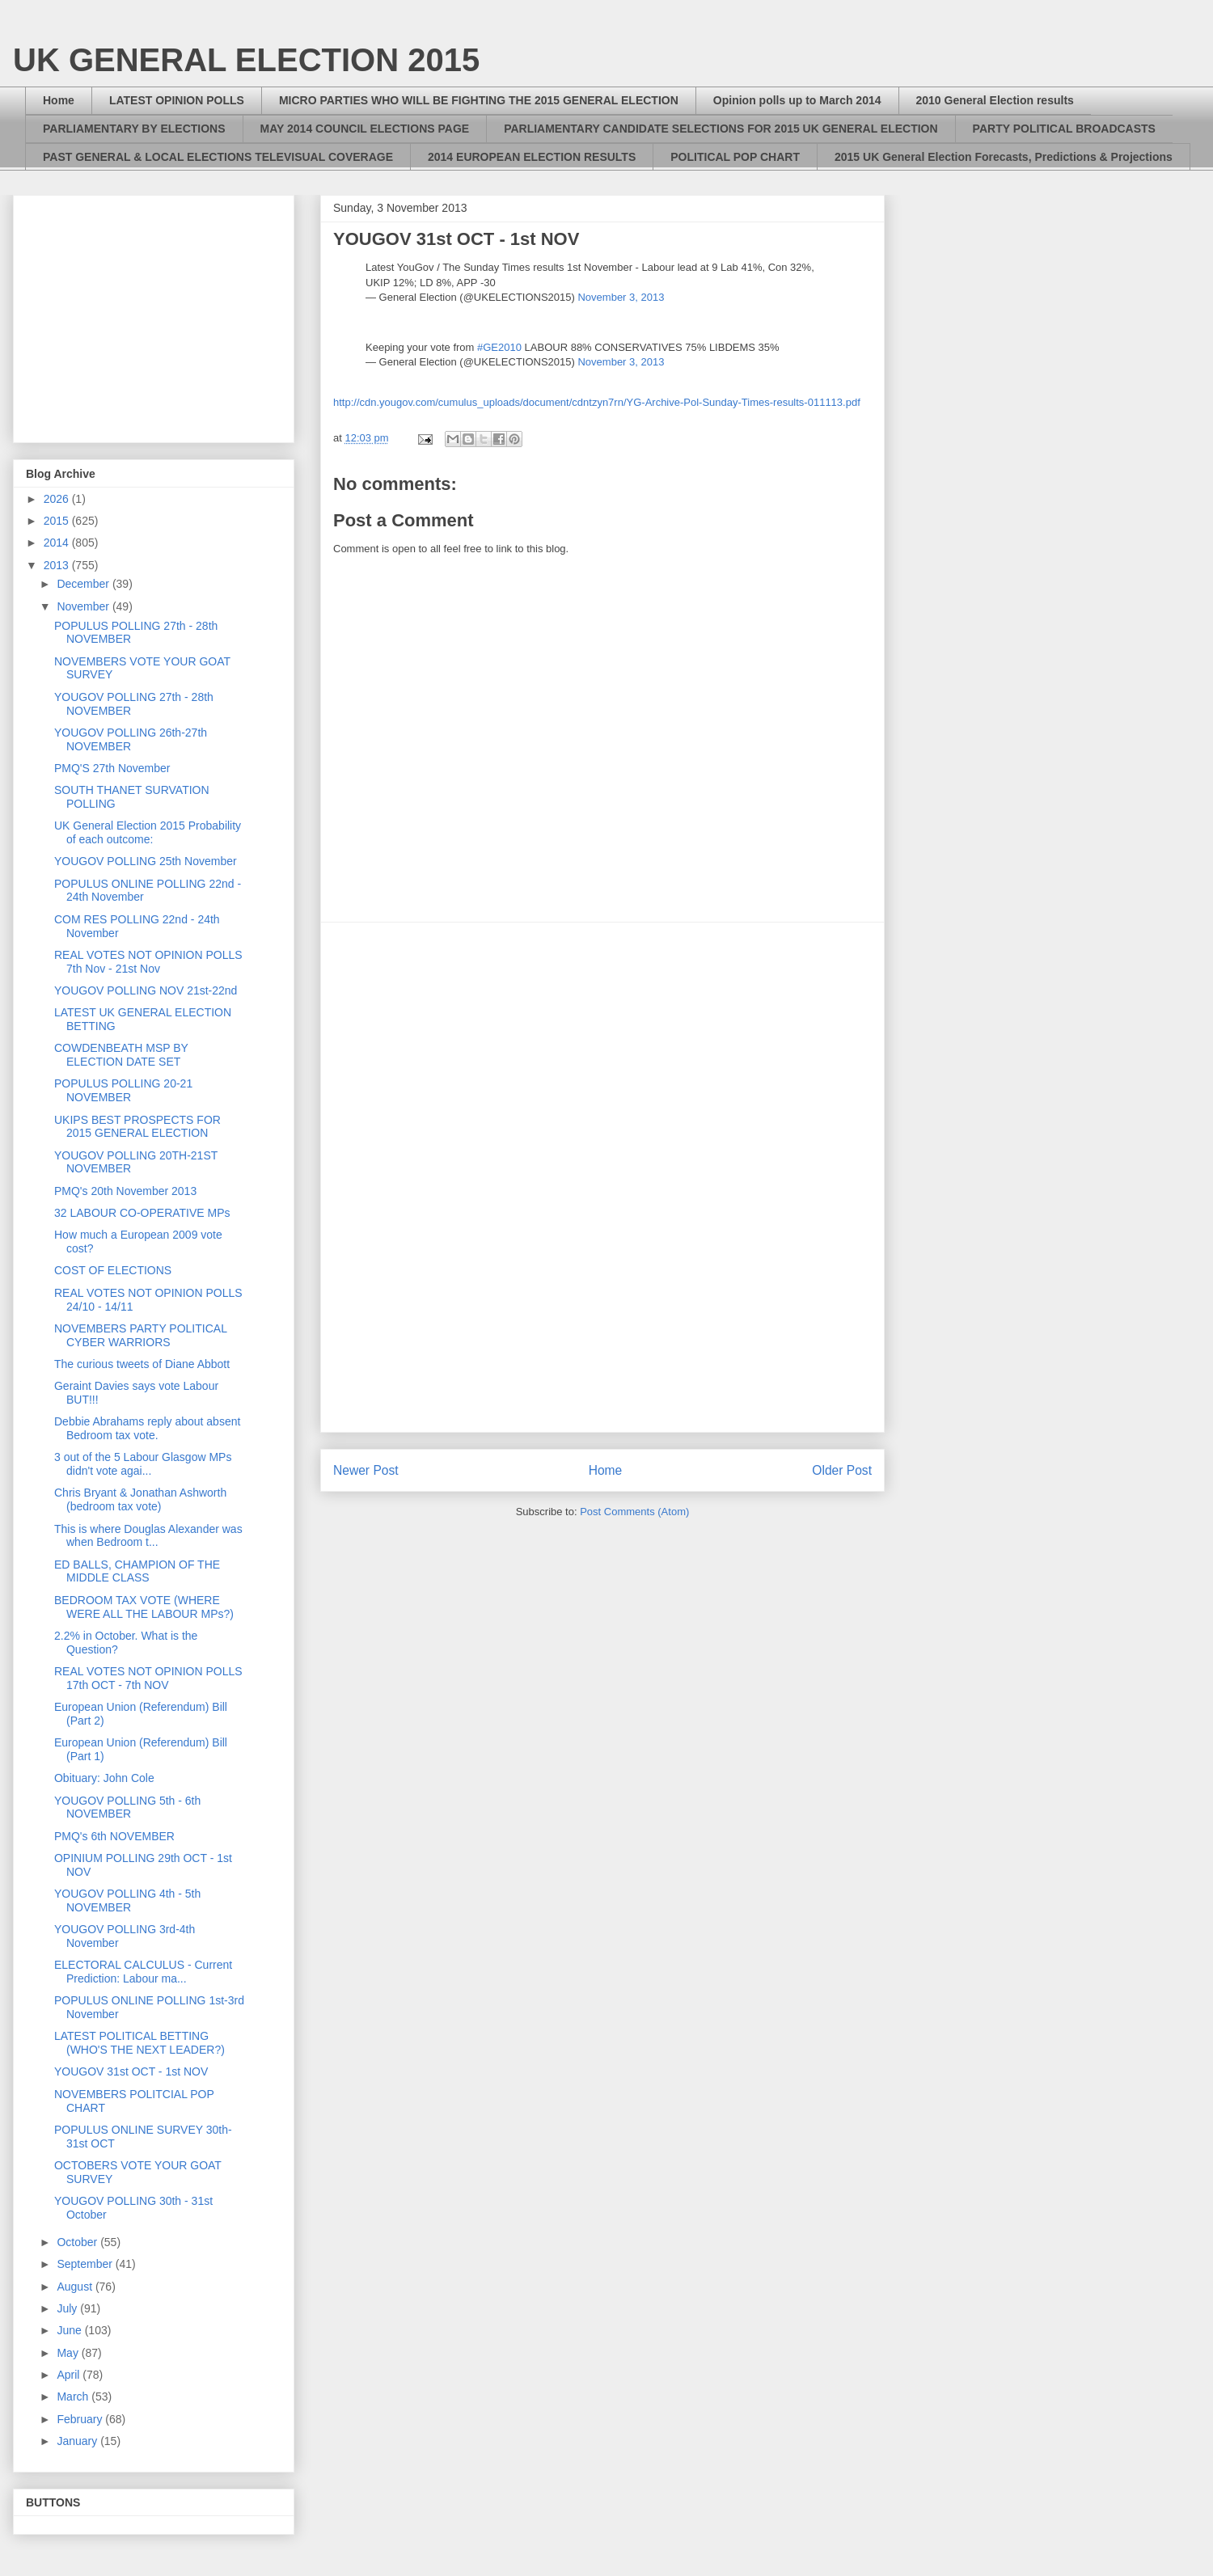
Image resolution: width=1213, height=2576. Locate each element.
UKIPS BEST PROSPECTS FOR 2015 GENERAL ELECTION (137, 1126)
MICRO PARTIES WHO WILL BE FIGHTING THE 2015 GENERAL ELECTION (478, 100)
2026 (58, 498)
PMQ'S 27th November (112, 768)
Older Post (842, 1470)
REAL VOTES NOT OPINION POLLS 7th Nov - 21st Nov (148, 961)
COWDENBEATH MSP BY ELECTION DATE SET (121, 1054)
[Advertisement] (603, 1177)
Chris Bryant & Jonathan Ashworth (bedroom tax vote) (140, 1499)
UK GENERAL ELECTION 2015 (246, 60)
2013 (58, 565)
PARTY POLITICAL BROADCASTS (1064, 128)
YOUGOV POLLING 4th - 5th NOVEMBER (127, 1900)
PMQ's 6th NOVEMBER (114, 1836)
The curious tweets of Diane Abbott (142, 1364)
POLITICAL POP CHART (735, 156)
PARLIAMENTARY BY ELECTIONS (134, 128)
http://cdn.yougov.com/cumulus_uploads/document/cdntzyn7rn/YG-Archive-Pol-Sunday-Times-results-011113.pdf (596, 402)
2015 (58, 520)
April (69, 2374)
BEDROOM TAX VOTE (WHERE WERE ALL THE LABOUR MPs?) (144, 1607)
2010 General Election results (995, 100)
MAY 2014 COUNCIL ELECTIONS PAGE (365, 128)
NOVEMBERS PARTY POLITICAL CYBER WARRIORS (140, 1335)
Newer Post (366, 1470)
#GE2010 (499, 347)
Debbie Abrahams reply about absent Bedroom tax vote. (147, 1428)
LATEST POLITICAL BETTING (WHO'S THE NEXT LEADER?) (139, 2042)
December (84, 583)
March (74, 2396)
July (68, 2308)
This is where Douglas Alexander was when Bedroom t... (148, 1535)
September (86, 2263)
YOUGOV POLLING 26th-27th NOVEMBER (130, 739)
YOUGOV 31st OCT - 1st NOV (131, 2071)
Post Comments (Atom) (634, 1511)
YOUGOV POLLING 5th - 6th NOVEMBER (127, 1807)
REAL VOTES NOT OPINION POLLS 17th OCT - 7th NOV (148, 1678)
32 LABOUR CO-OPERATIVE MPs (142, 1212)
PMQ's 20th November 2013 (125, 1191)
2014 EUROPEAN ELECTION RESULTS (532, 156)
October (78, 2242)
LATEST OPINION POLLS (176, 100)
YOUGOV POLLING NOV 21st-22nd (145, 990)
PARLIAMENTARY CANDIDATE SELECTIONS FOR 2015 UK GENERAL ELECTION (720, 128)
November (84, 606)
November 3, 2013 (620, 297)
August (76, 2286)
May (69, 2352)
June (70, 2330)
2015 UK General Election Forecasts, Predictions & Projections (1004, 156)
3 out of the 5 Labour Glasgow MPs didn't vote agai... (142, 1464)
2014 (58, 542)
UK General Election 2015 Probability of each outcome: (147, 832)
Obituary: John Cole (104, 1778)
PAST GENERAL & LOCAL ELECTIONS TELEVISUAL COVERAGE (218, 156)
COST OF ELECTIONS (112, 1270)
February (81, 2419)
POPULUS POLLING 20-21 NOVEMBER (123, 1090)
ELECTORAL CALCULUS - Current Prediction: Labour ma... (143, 1971)
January (78, 2441)
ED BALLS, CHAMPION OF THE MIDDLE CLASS (137, 1571)
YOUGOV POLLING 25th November (145, 861)
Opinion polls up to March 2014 (797, 100)
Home (58, 100)
